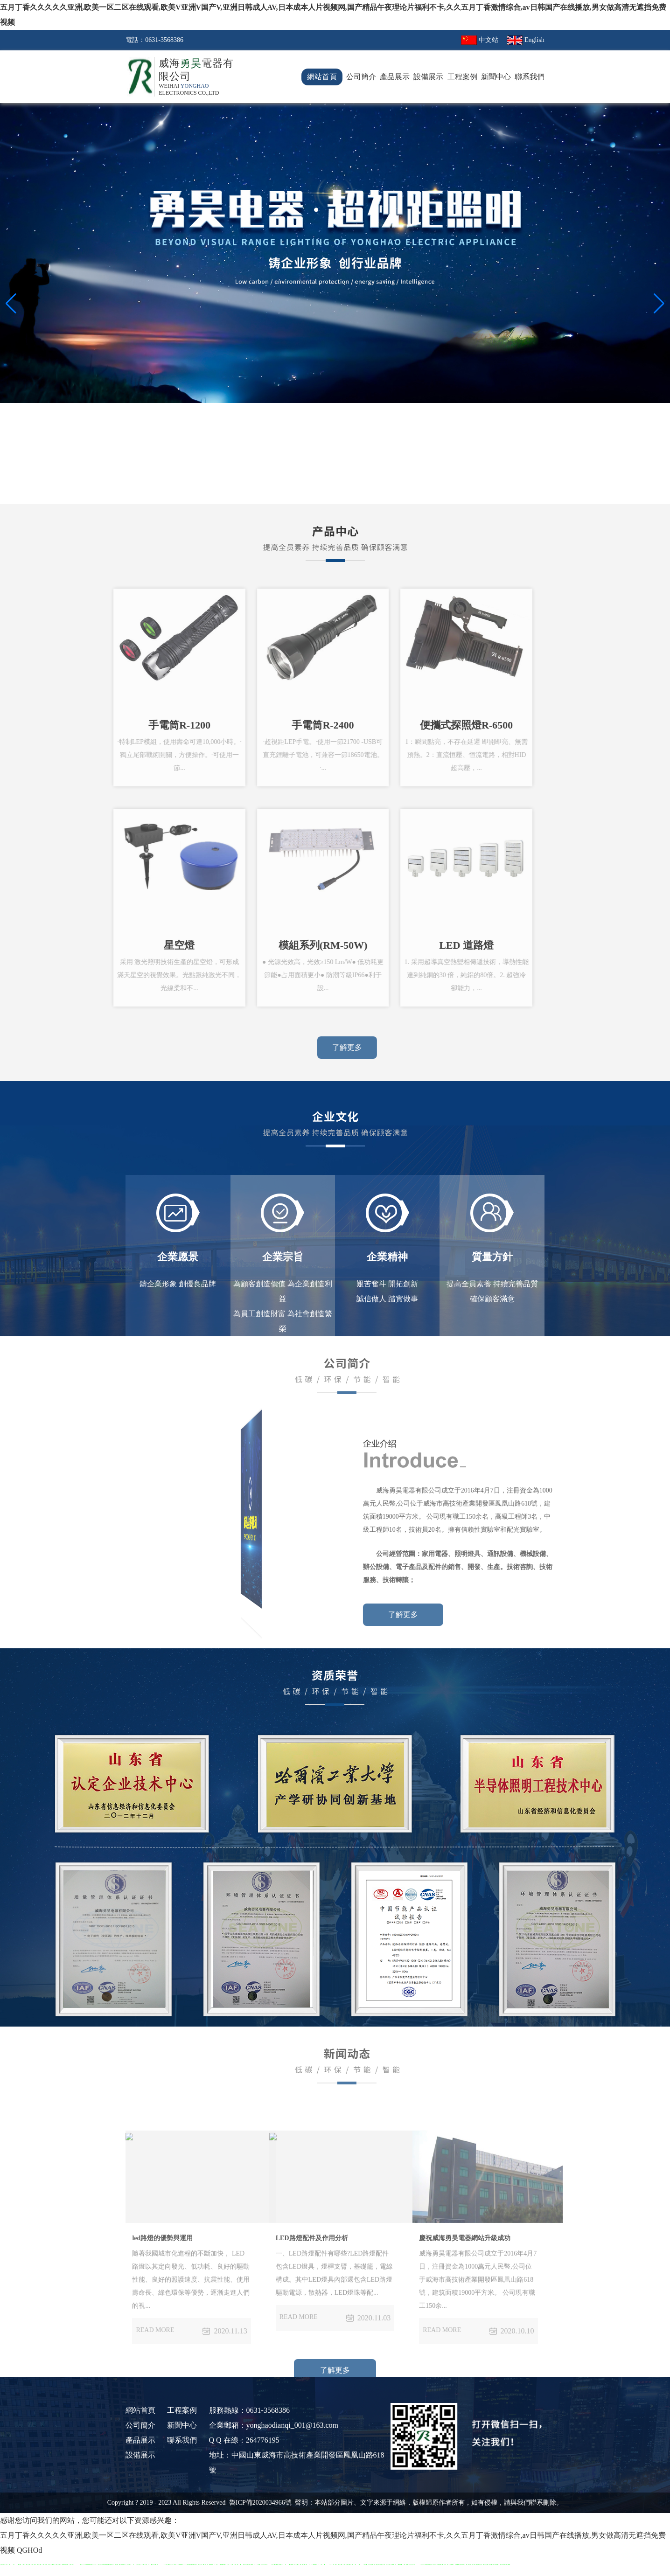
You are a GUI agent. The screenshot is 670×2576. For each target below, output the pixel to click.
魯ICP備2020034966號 (261, 2502)
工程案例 (462, 77)
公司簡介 (361, 77)
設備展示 (428, 77)
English (534, 39)
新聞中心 (496, 77)
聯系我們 (529, 77)
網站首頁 (322, 77)
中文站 (488, 39)
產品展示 (395, 77)
